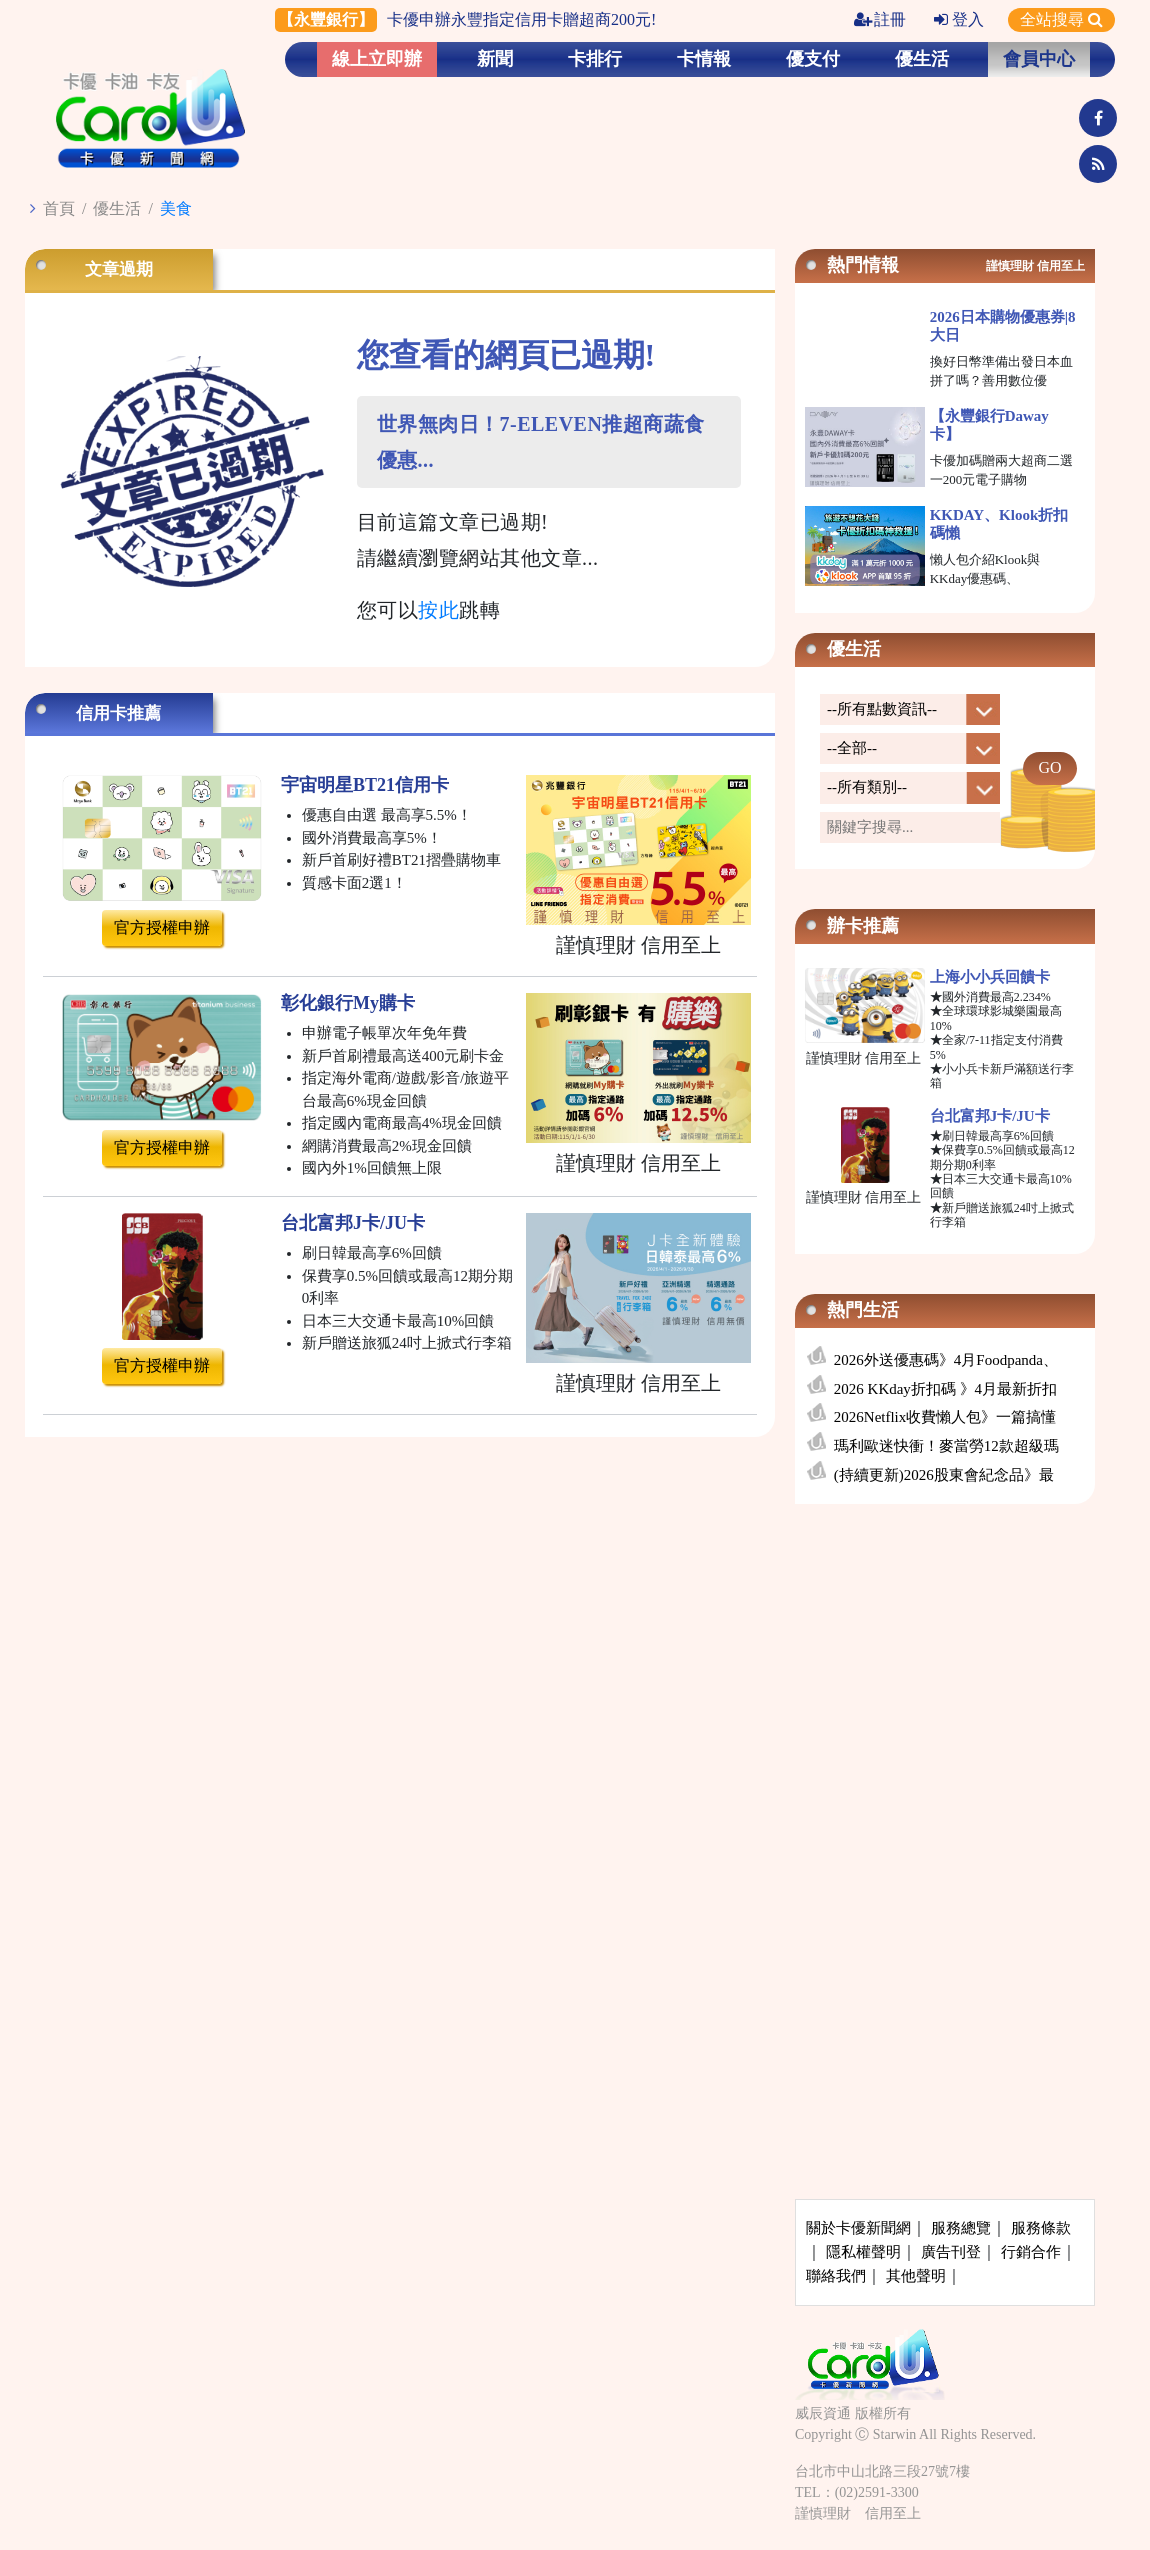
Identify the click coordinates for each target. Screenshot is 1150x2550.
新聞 (495, 59)
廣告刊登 (951, 2252)
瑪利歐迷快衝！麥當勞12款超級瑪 (946, 1446)
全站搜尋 (1061, 19)
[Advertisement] (945, 1668)
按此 (438, 610)
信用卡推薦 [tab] (118, 713)
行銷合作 (1031, 2252)
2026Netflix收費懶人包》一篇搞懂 (945, 1417)
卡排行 (595, 59)
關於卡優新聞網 (858, 2228)
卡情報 (704, 59)
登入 (959, 19)
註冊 (880, 19)
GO (1049, 767)
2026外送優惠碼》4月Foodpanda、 (946, 1360)
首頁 (59, 208)
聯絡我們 (836, 2276)
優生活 (922, 59)
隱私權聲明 (863, 2252)
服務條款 (1041, 2228)
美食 (176, 208)
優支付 (813, 59)
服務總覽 (961, 2228)
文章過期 (119, 269)
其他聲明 (916, 2276)
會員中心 (1039, 59)
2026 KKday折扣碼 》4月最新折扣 (945, 1389)
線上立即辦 (377, 59)
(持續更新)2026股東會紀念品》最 (944, 1475)
